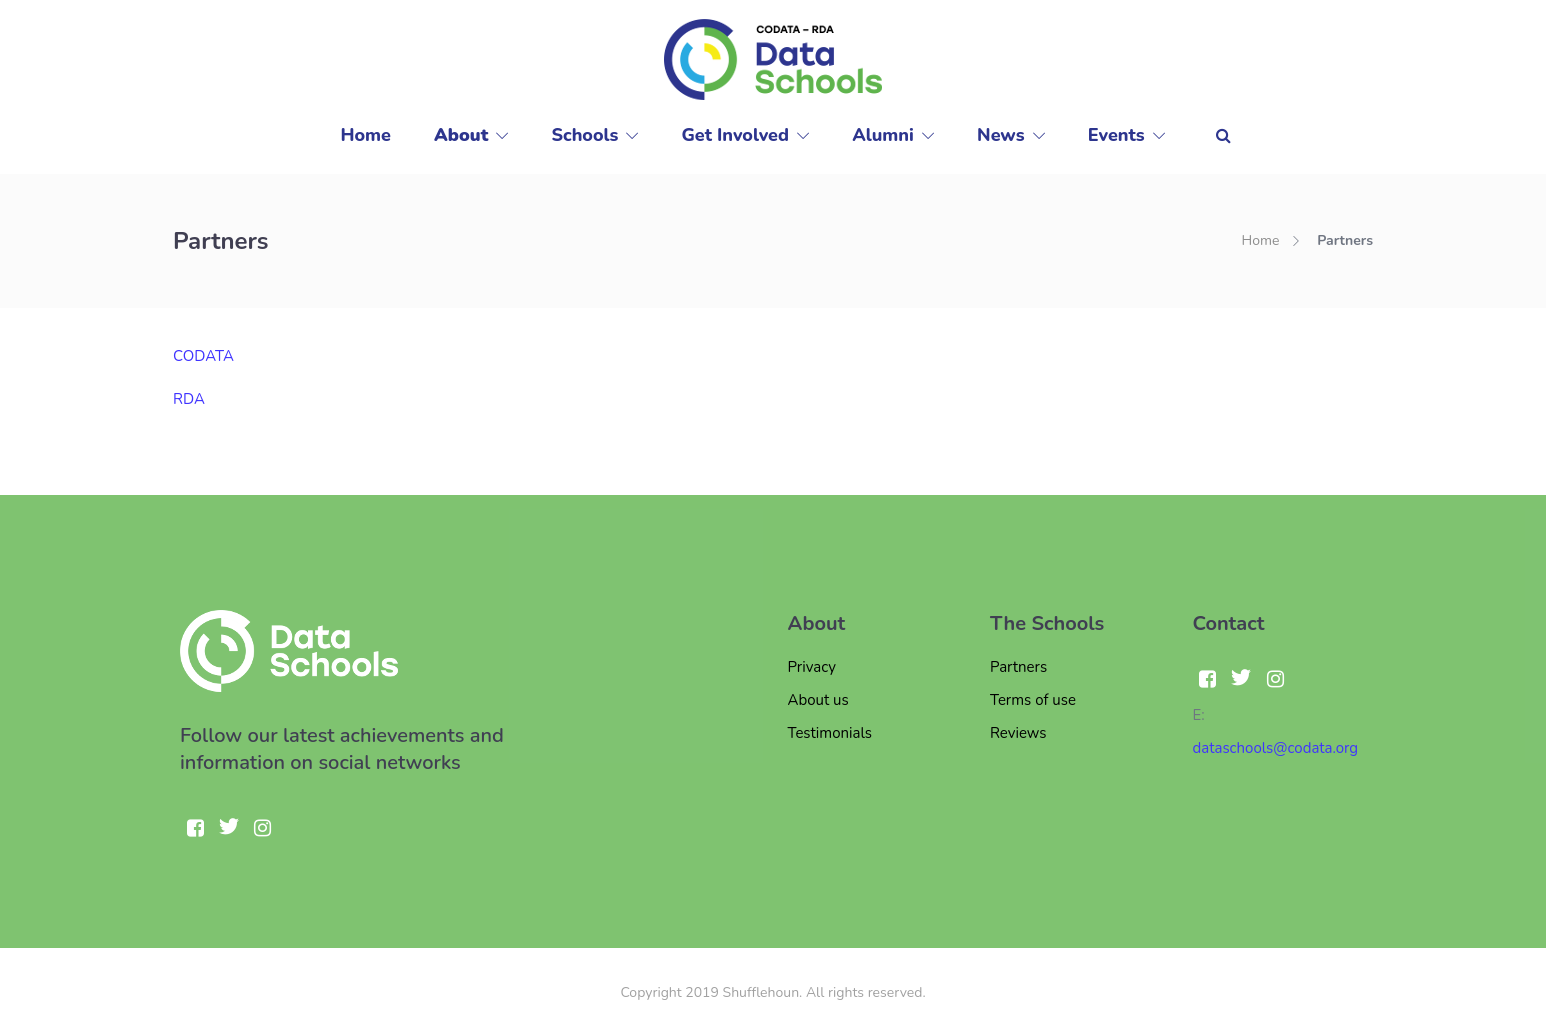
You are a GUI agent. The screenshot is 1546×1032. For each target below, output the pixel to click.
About (461, 135)
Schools (585, 135)
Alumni (883, 135)
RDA (189, 399)
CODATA (203, 356)
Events (1116, 135)
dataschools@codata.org (1276, 748)
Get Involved (735, 135)
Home (365, 135)
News (1000, 135)
